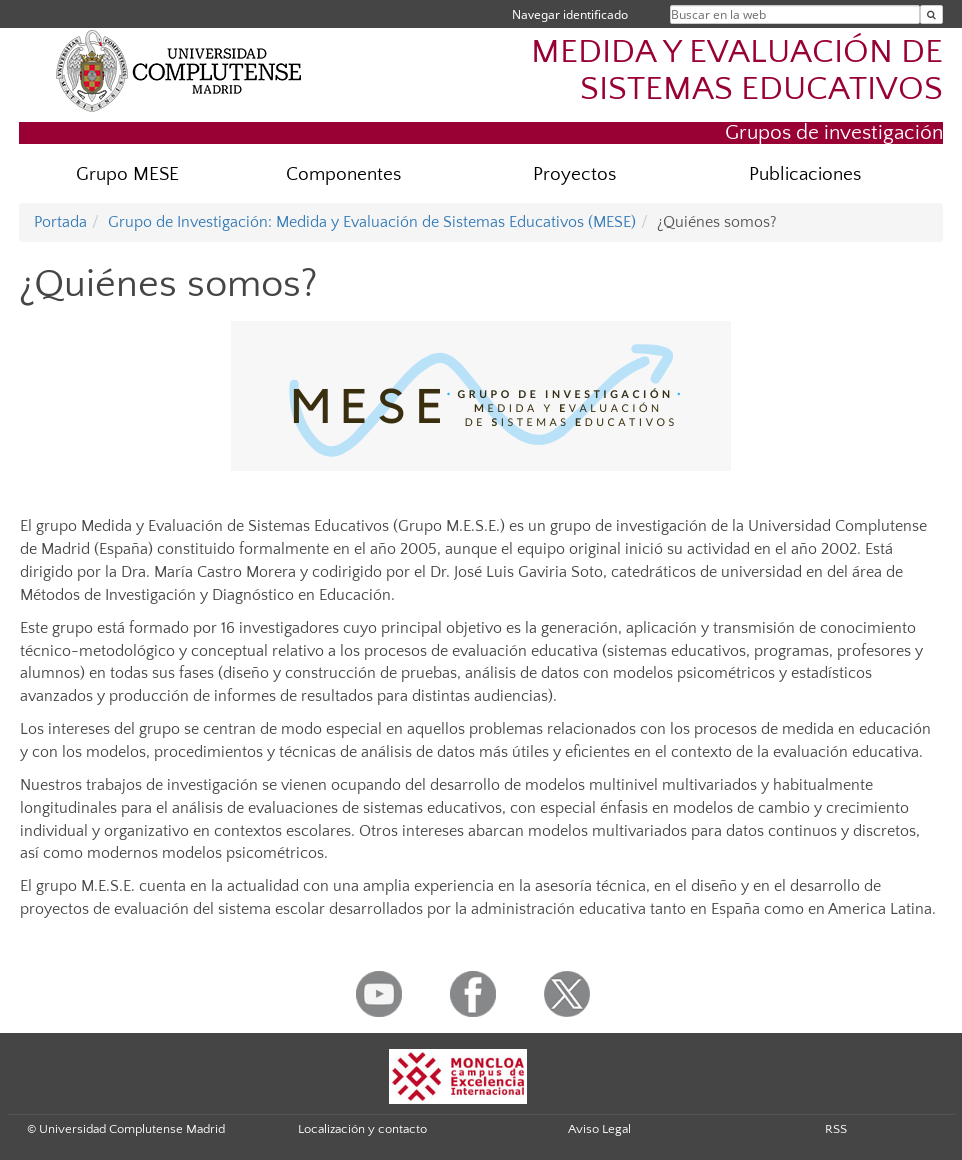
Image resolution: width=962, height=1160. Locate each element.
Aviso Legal (599, 1129)
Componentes (343, 174)
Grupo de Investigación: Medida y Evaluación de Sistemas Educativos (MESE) (372, 222)
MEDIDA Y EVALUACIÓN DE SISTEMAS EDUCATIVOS (737, 71)
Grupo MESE (127, 174)
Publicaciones (805, 174)
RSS (836, 1129)
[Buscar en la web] (931, 14)
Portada (60, 222)
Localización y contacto (362, 1129)
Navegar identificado (570, 14)
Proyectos (574, 174)
